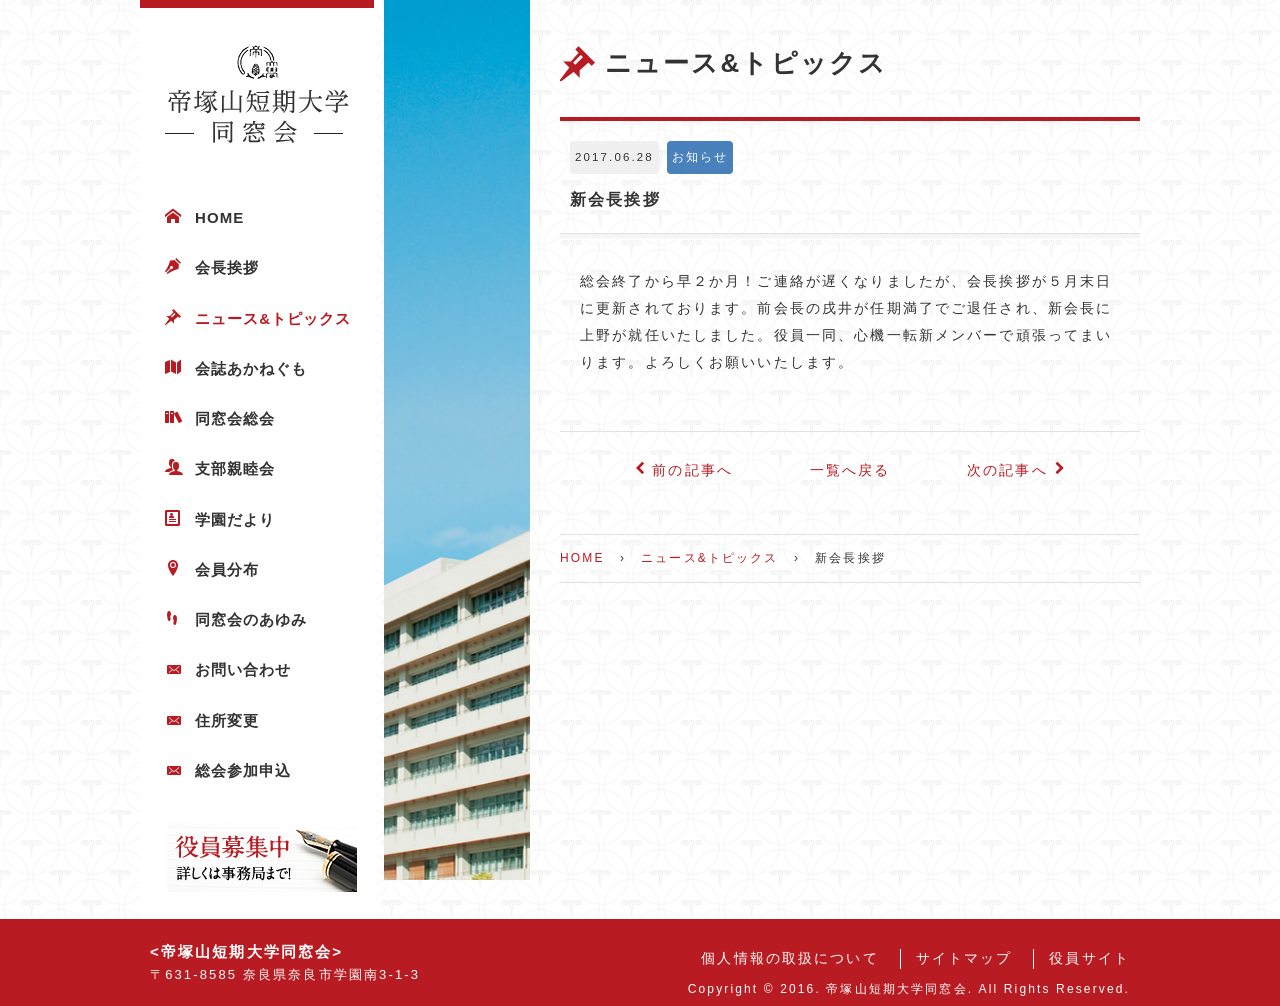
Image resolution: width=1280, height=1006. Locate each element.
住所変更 (227, 720)
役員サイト (1089, 958)
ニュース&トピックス (273, 318)
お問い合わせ (243, 669)
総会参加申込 (243, 770)
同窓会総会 (235, 418)
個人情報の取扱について (789, 958)
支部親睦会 (235, 468)
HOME (219, 217)
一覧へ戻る (850, 470)
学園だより (235, 519)
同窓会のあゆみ (251, 619)
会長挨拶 (227, 267)
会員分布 (227, 569)
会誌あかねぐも (251, 368)
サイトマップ (964, 958)
